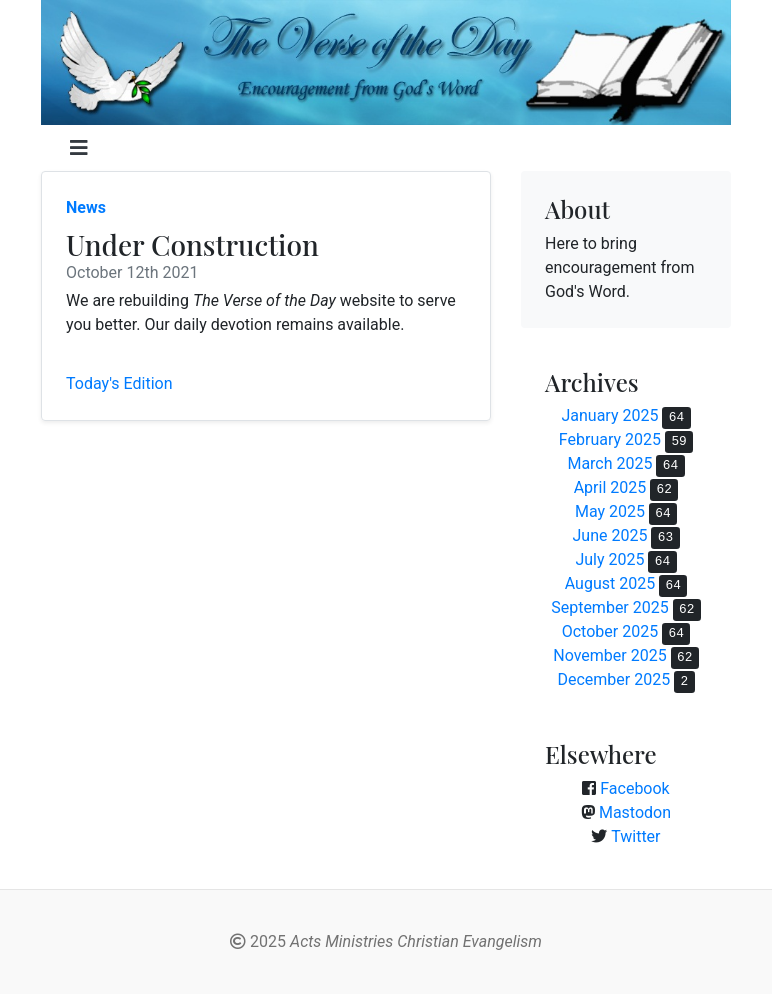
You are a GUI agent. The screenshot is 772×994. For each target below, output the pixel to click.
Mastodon (635, 812)
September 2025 (610, 607)
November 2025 (609, 655)
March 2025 (609, 463)
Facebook (634, 788)
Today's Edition (119, 383)
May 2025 (610, 511)
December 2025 (613, 679)
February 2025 (610, 439)
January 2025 (609, 415)
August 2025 (610, 583)
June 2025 (609, 535)
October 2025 (610, 631)
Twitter (635, 836)
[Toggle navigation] (79, 148)
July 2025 (609, 559)
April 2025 (610, 487)
